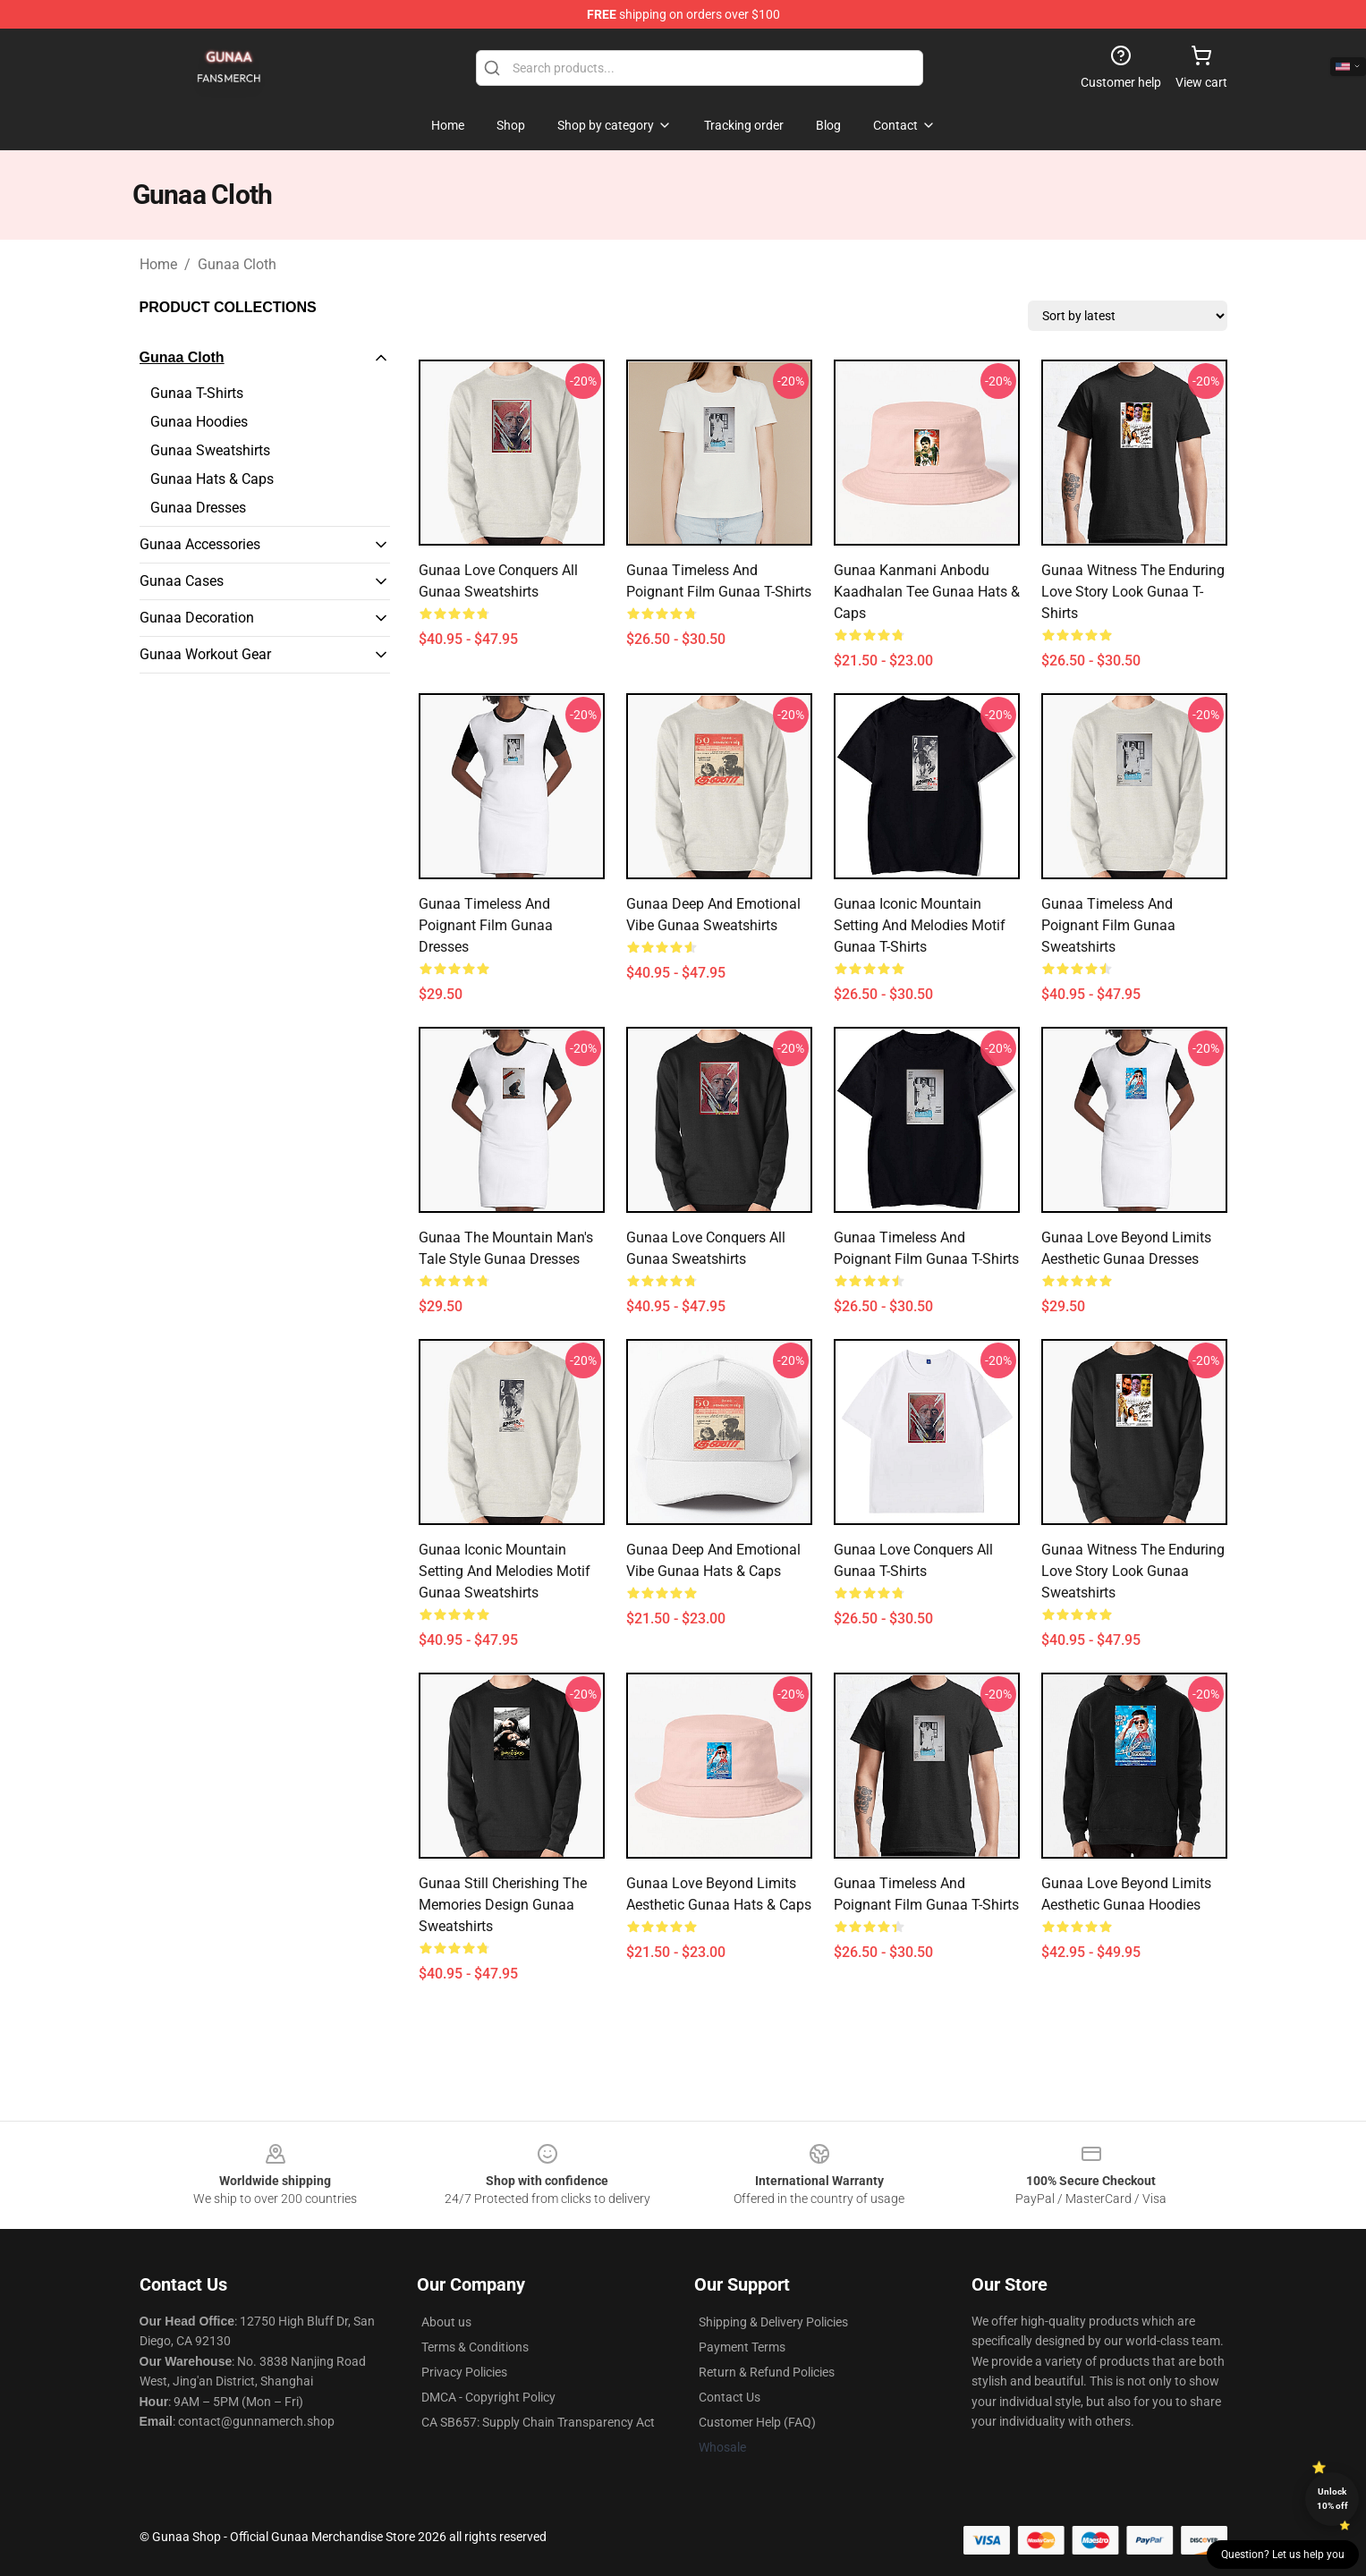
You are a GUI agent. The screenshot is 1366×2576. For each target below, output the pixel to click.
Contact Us (729, 2397)
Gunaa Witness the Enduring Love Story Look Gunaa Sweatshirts (1133, 1571)
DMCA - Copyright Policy (488, 2397)
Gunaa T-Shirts (196, 393)
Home (158, 264)
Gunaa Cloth (237, 264)
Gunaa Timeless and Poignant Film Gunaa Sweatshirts (1108, 925)
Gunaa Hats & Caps (212, 478)
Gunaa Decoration (197, 617)
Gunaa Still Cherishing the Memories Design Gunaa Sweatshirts (503, 1905)
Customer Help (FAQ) (757, 2422)
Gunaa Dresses (198, 507)
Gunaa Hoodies (199, 421)
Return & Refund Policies (767, 2372)
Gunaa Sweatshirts (210, 450)
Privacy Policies (464, 2372)
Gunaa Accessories (200, 544)
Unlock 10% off (1332, 2499)
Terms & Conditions (475, 2347)
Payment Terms (742, 2347)
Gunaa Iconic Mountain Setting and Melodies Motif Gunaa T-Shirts (919, 925)
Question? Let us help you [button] (1283, 2554)
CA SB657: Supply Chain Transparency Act (538, 2422)
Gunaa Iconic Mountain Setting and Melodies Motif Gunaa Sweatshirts (504, 1571)
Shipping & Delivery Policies (773, 2322)
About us (446, 2322)
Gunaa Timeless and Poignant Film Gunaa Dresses (486, 925)
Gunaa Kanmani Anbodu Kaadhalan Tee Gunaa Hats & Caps (927, 592)
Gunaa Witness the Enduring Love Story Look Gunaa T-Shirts (1133, 592)
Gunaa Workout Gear (205, 654)
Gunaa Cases (182, 580)
